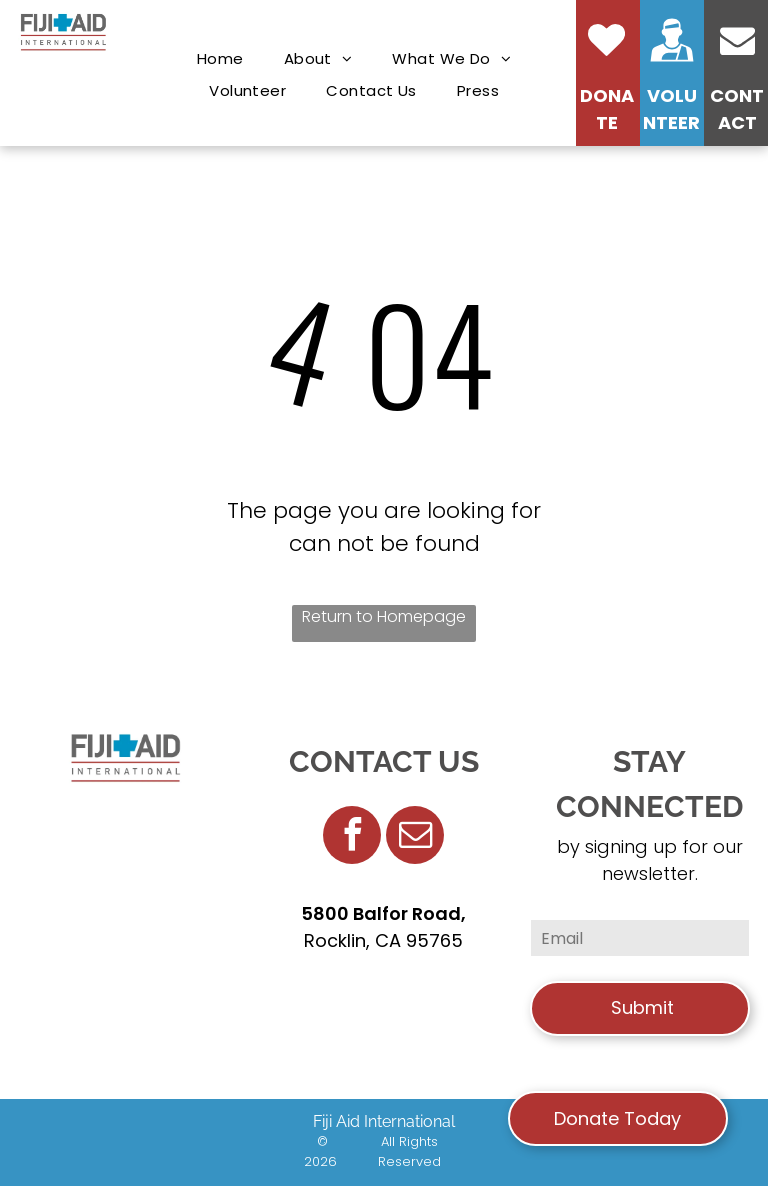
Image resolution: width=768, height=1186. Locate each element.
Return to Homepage (384, 616)
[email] (415, 837)
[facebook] (352, 837)
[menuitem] (220, 59)
